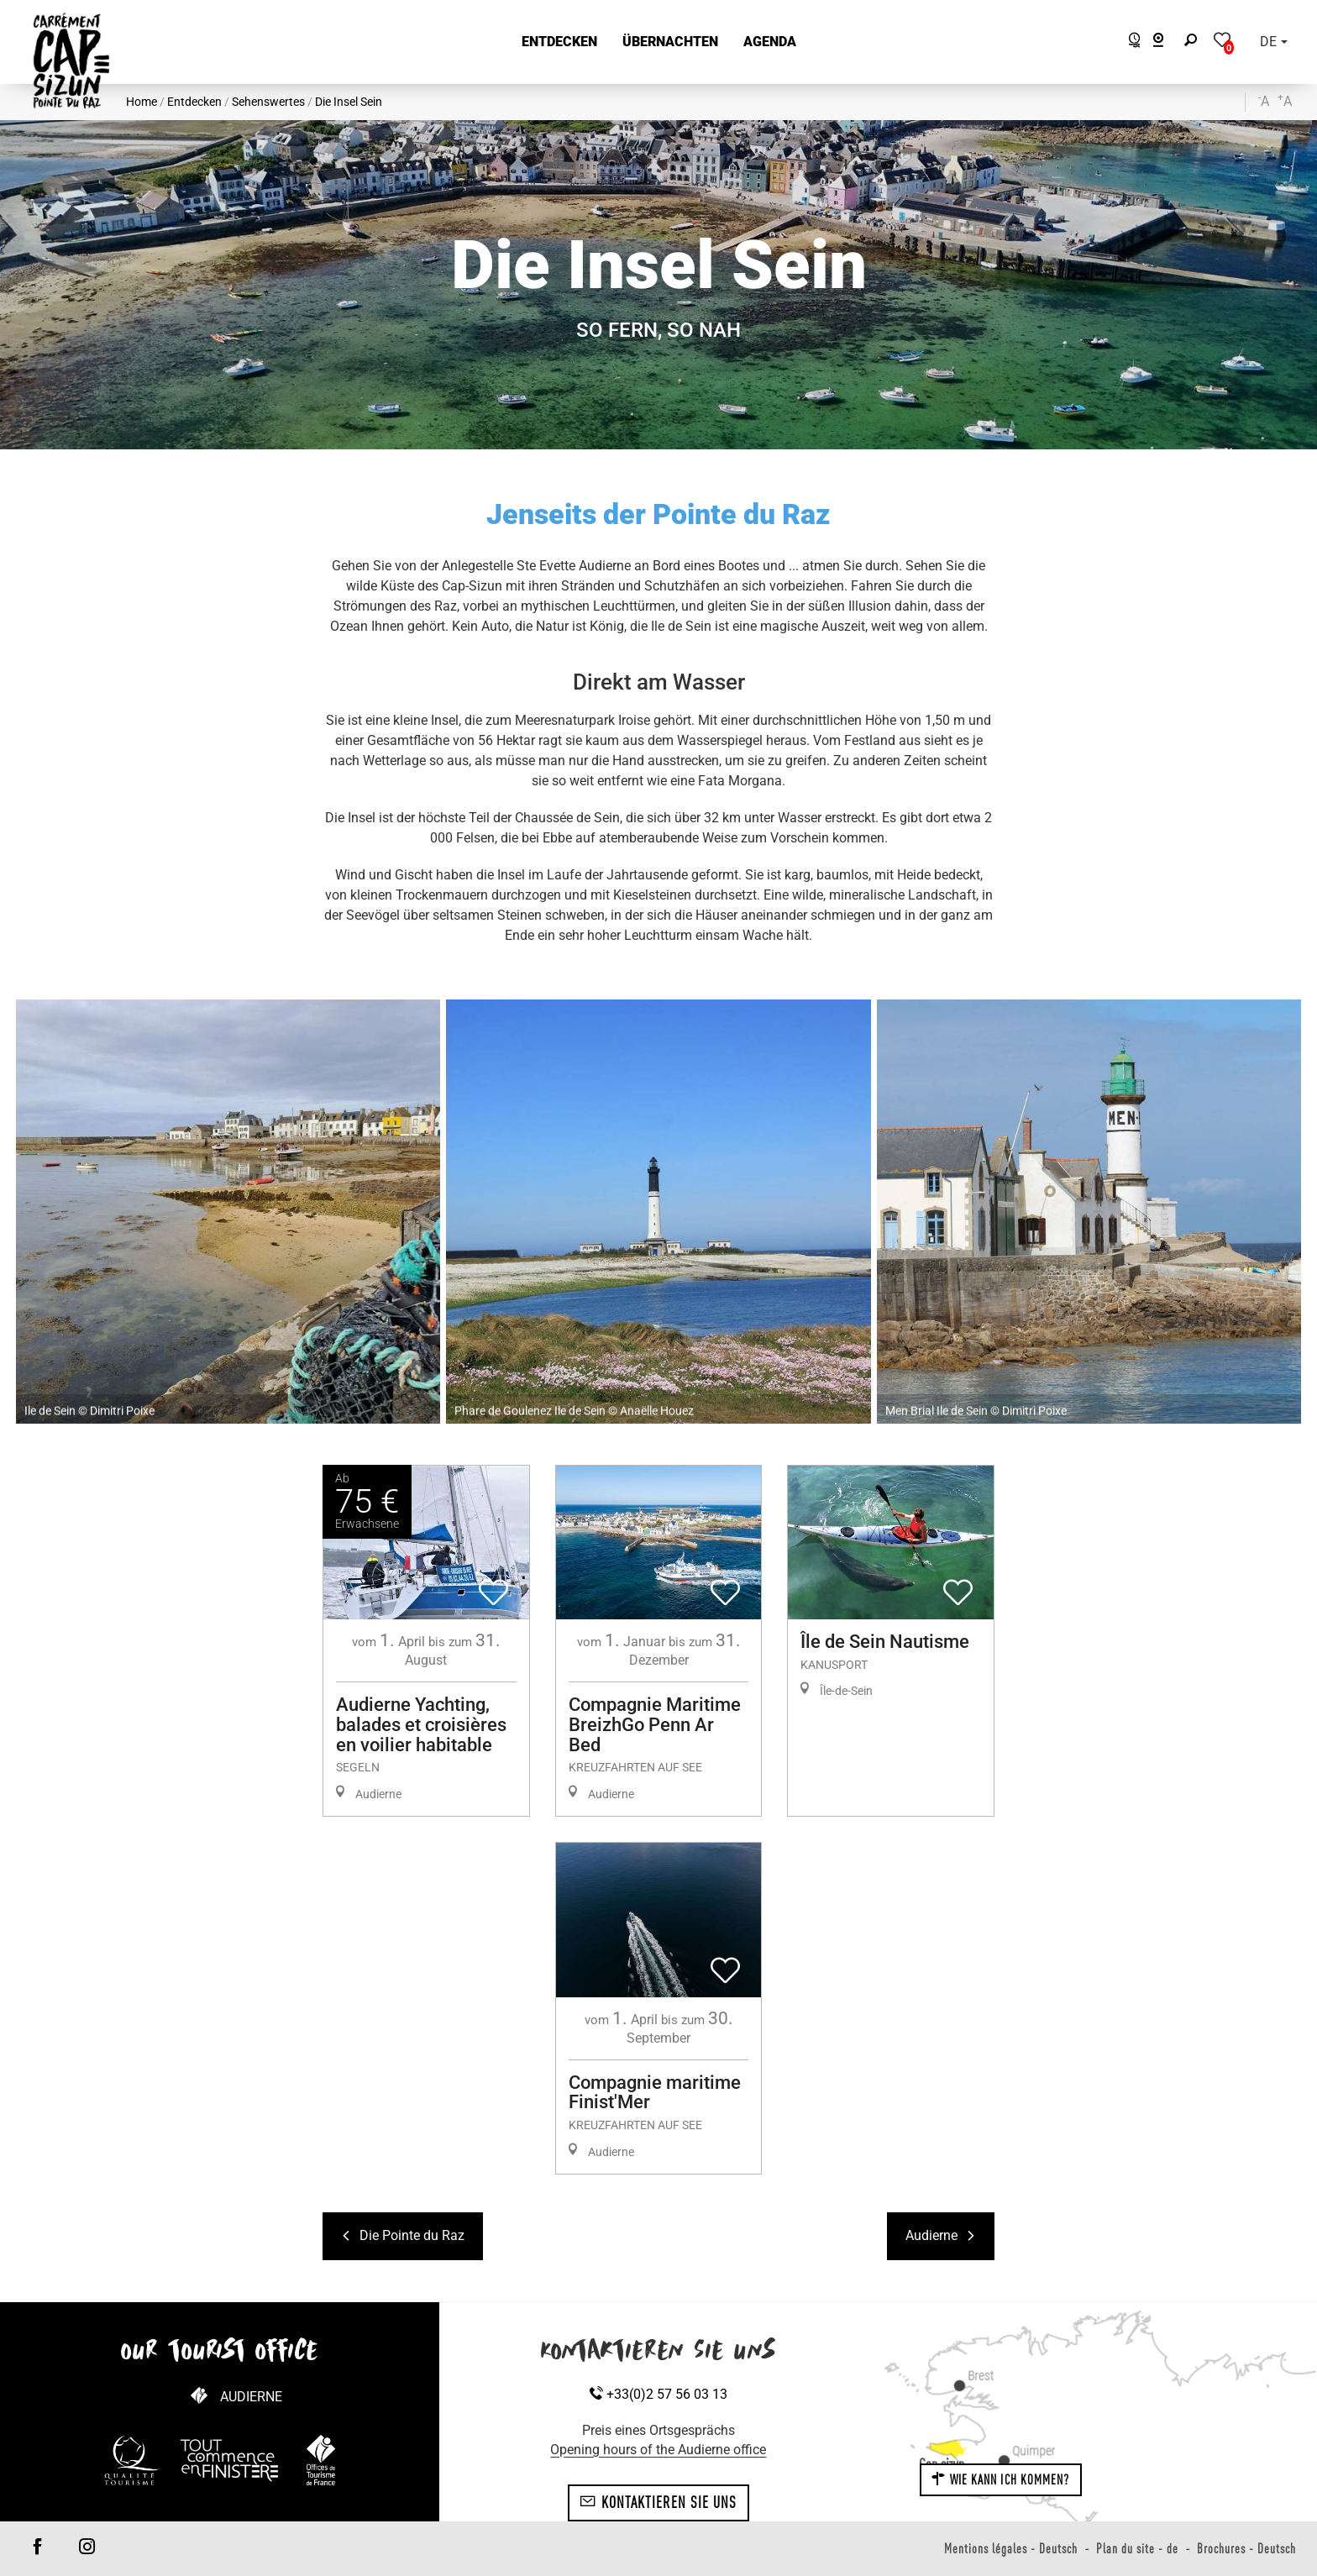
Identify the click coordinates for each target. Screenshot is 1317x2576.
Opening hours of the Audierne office (658, 2450)
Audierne (251, 2397)
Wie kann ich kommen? (1000, 2479)
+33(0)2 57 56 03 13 (658, 2394)
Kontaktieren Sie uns (658, 2502)
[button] (559, 42)
